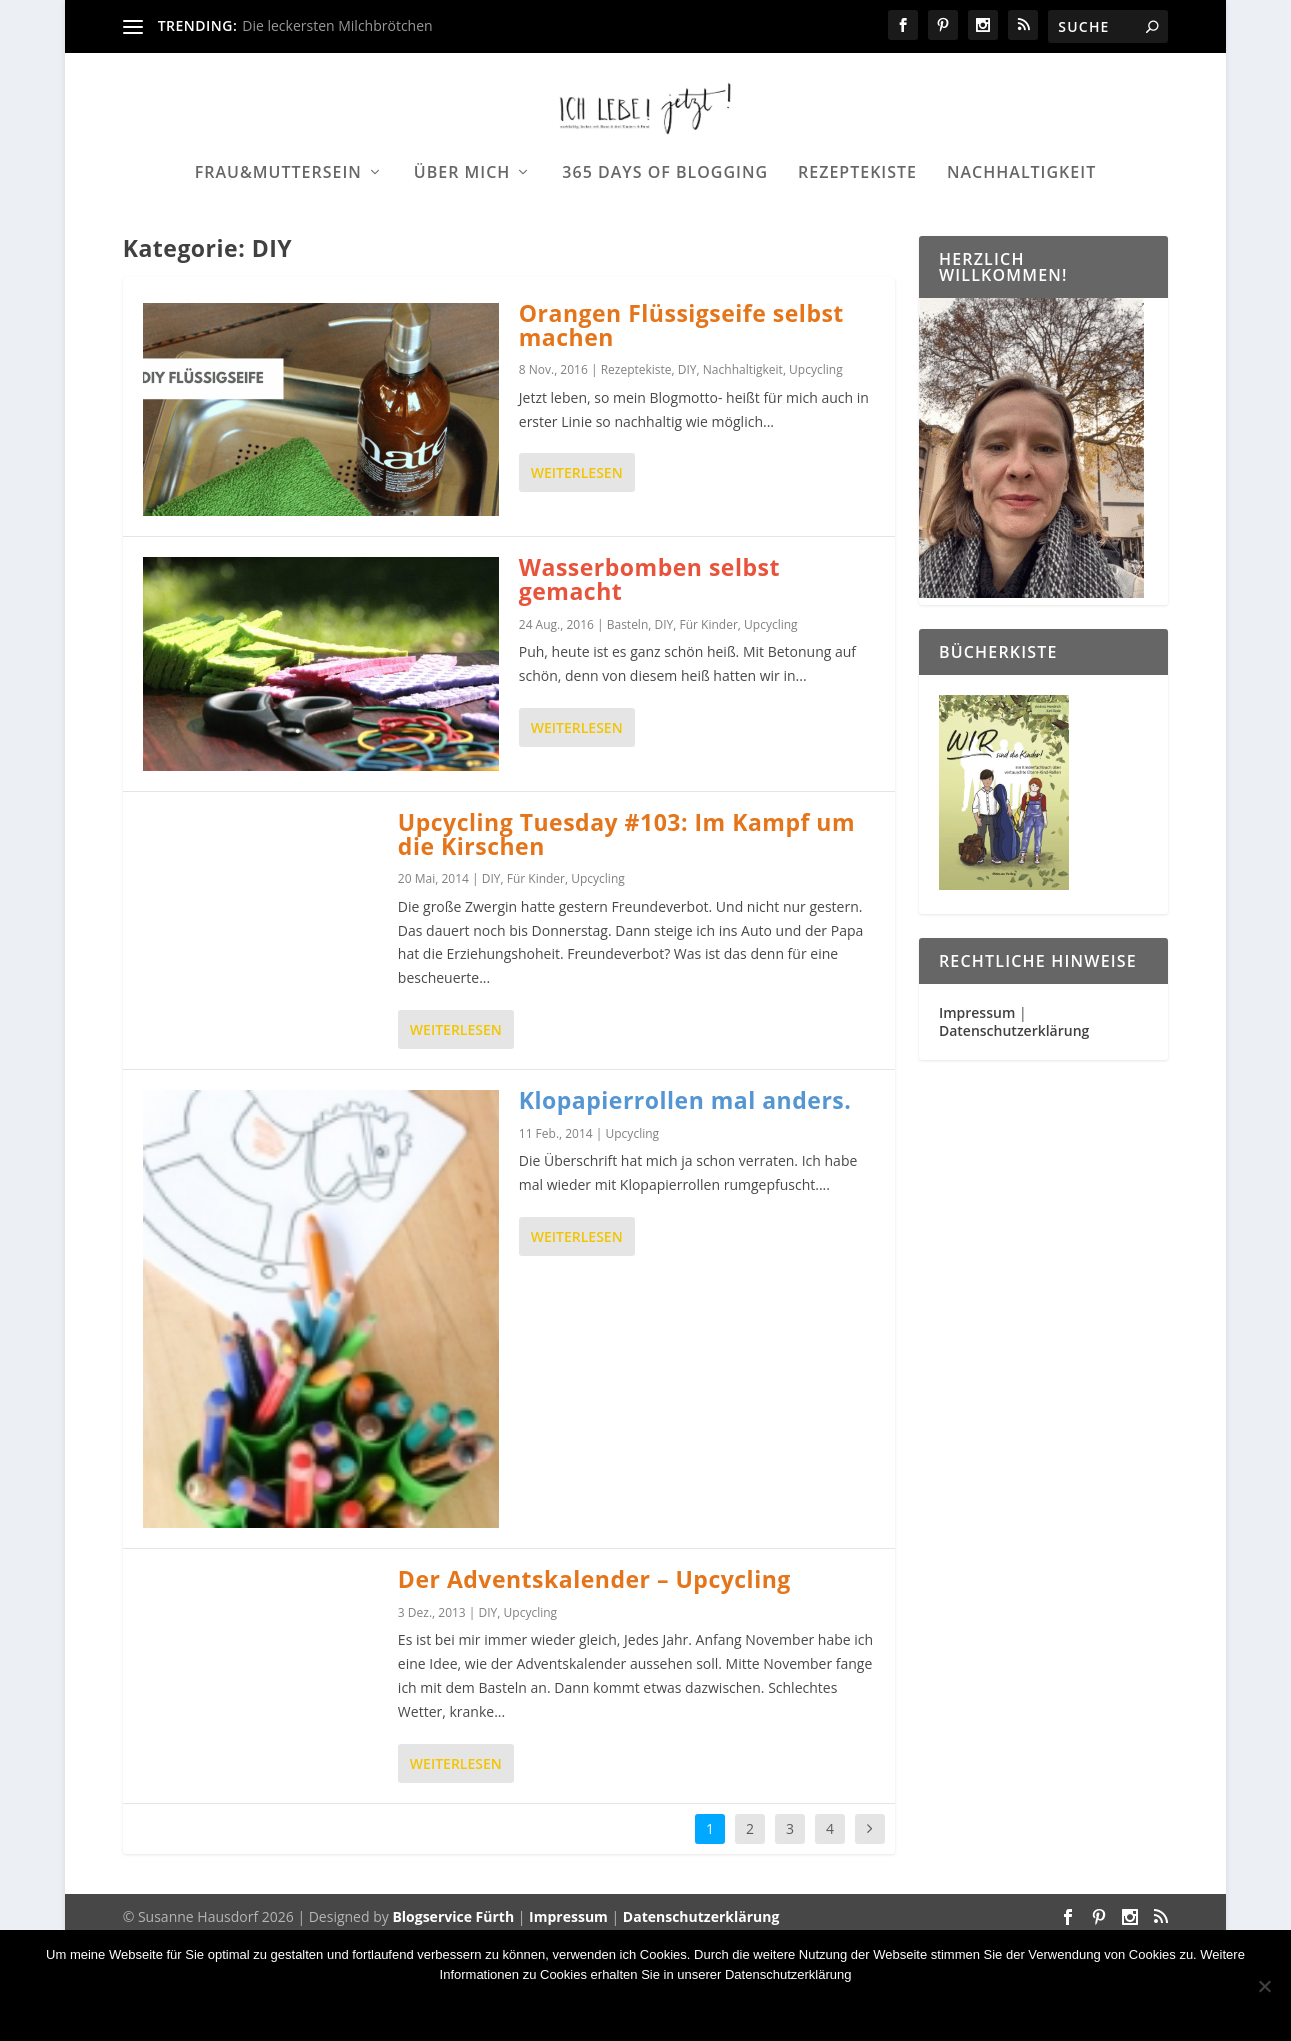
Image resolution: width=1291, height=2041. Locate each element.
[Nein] (1264, 1986)
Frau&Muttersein (278, 236)
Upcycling (816, 471)
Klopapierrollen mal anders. (685, 1201)
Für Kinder (709, 725)
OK (511, 2008)
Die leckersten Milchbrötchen (337, 25)
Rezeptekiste (857, 236)
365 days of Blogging (665, 236)
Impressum (977, 1113)
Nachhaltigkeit (1021, 236)
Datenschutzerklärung (1014, 1131)
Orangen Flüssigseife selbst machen (681, 426)
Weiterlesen (577, 574)
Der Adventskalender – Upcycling (594, 1681)
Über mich (462, 236)
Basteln (628, 725)
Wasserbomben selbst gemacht (649, 681)
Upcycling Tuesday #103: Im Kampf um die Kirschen (626, 935)
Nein (570, 2008)
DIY (687, 471)
